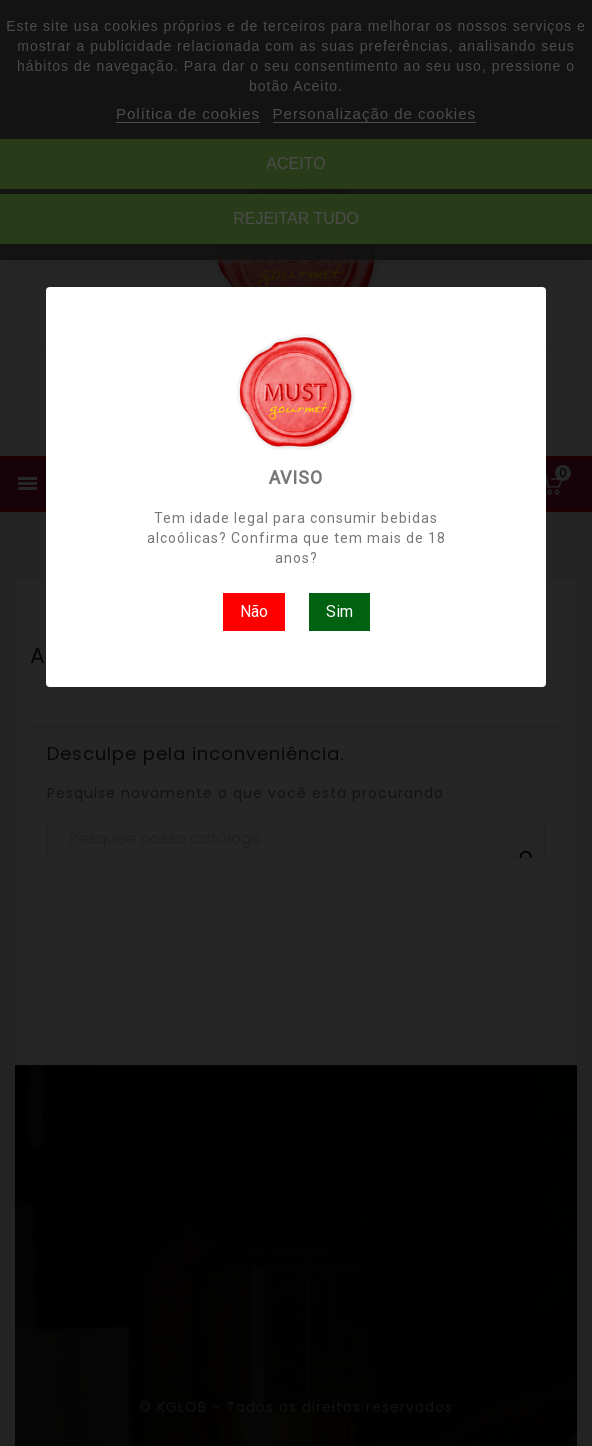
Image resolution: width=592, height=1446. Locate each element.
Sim (339, 611)
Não (254, 611)
